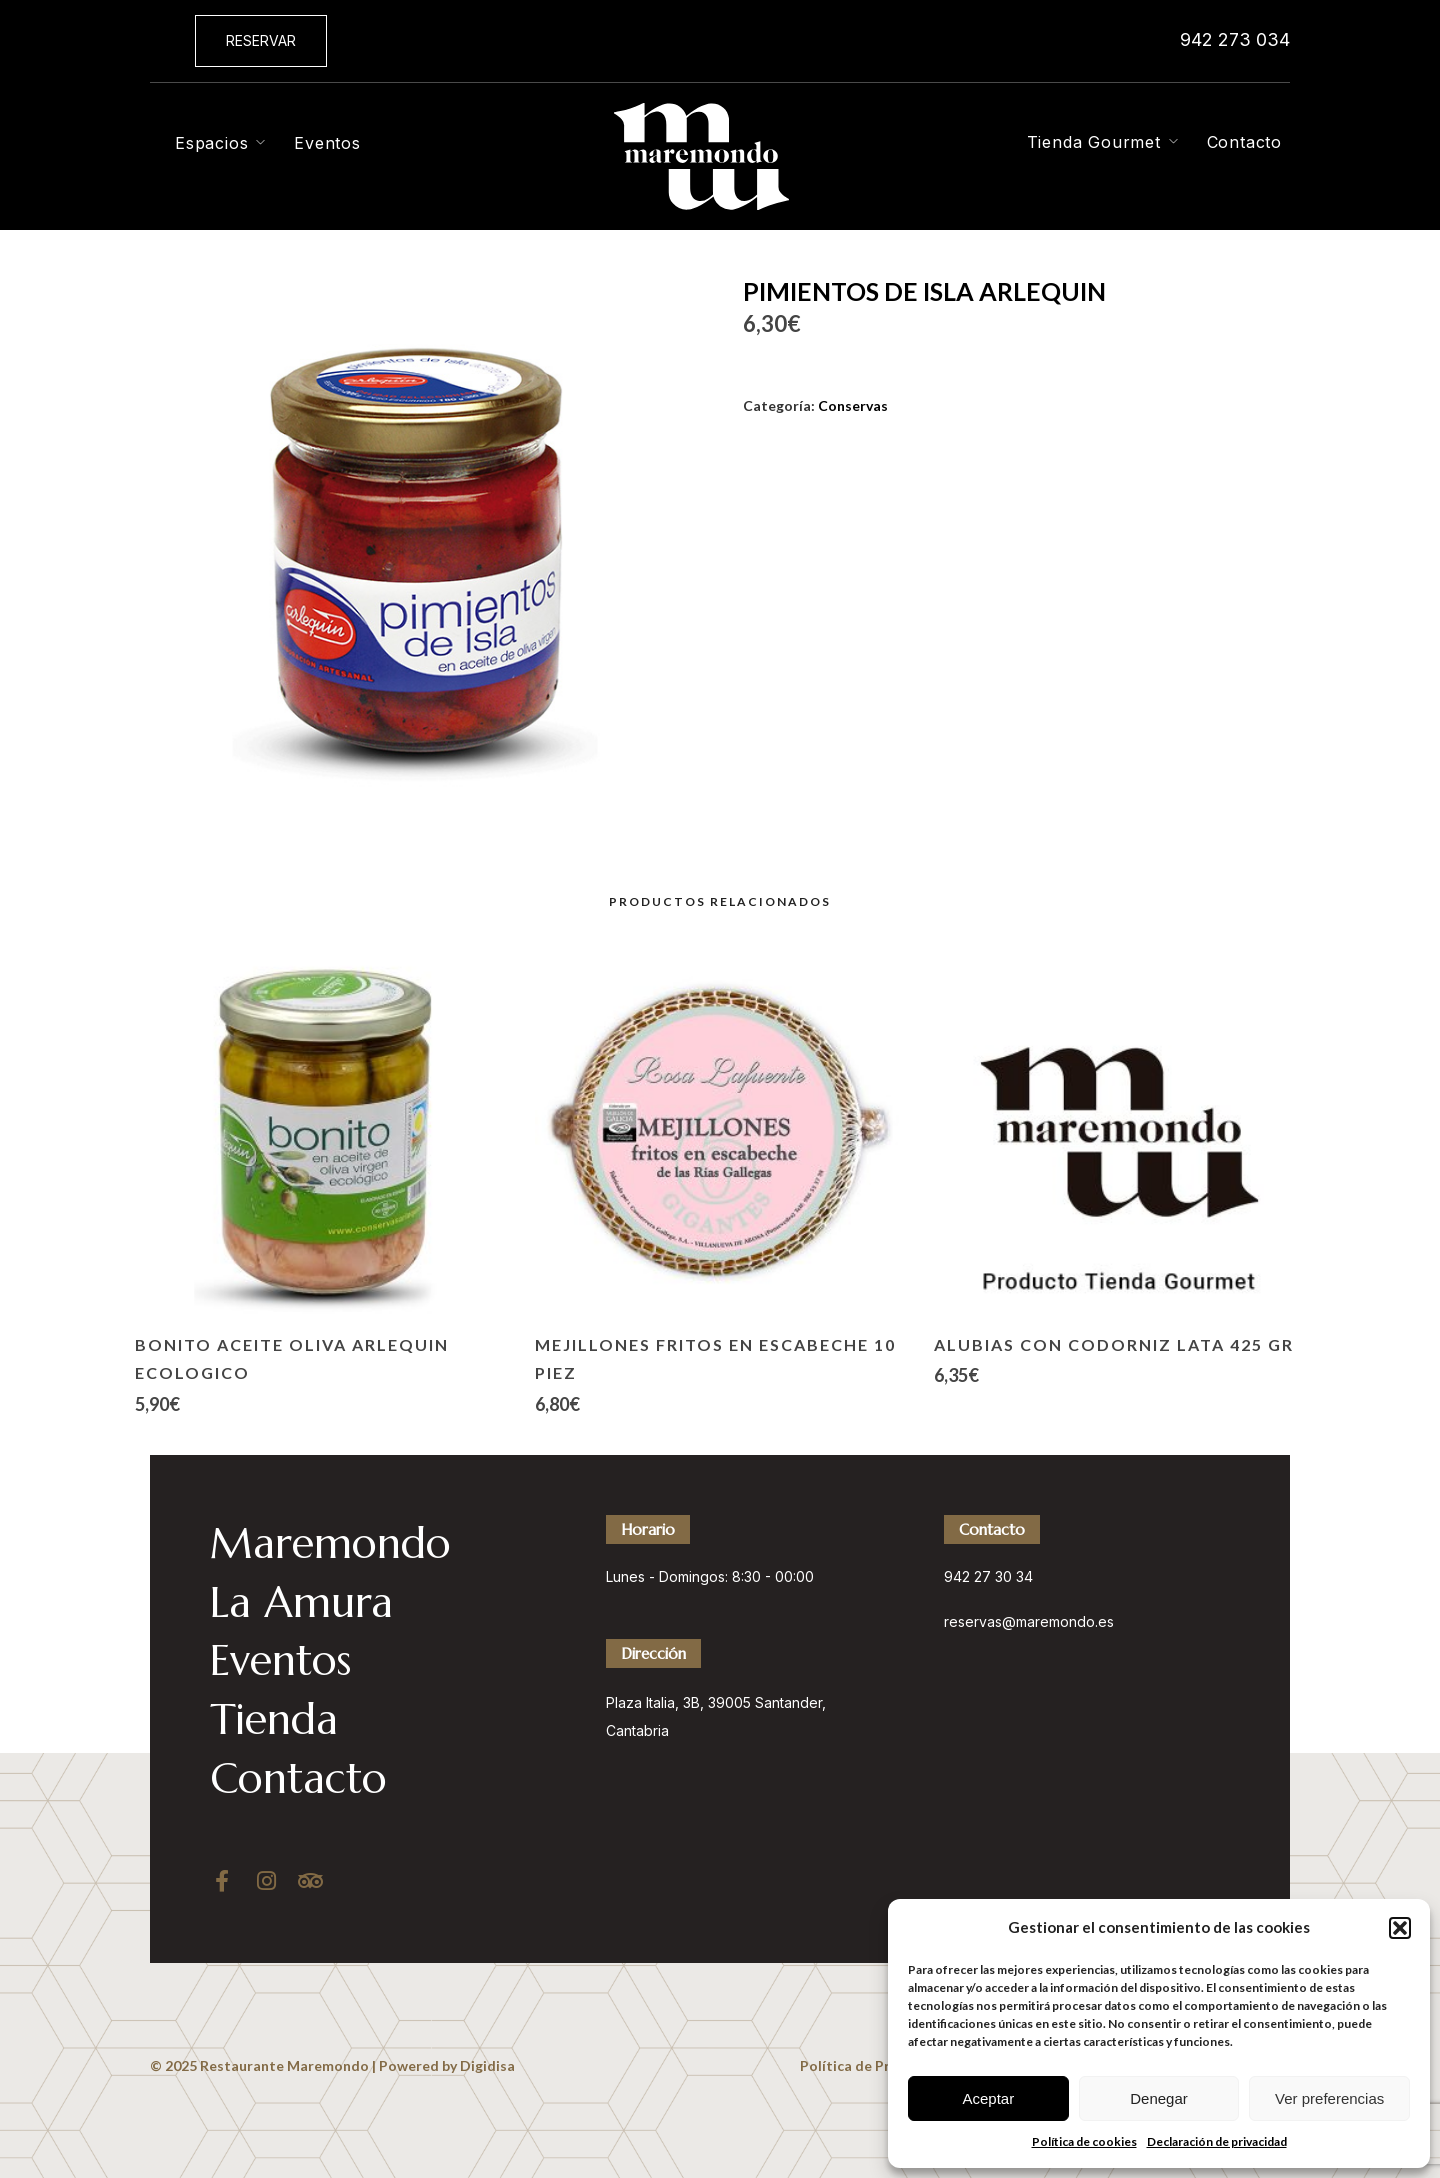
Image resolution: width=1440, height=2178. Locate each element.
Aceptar (988, 2098)
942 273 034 (1235, 39)
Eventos (327, 143)
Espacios (211, 143)
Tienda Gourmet (1094, 142)
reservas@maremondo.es (1029, 1621)
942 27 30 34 (988, 1576)
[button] (1400, 1928)
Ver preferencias (1329, 2098)
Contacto (1244, 142)
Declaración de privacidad (1217, 2141)
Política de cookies (1084, 2141)
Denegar (1159, 2098)
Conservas (853, 405)
